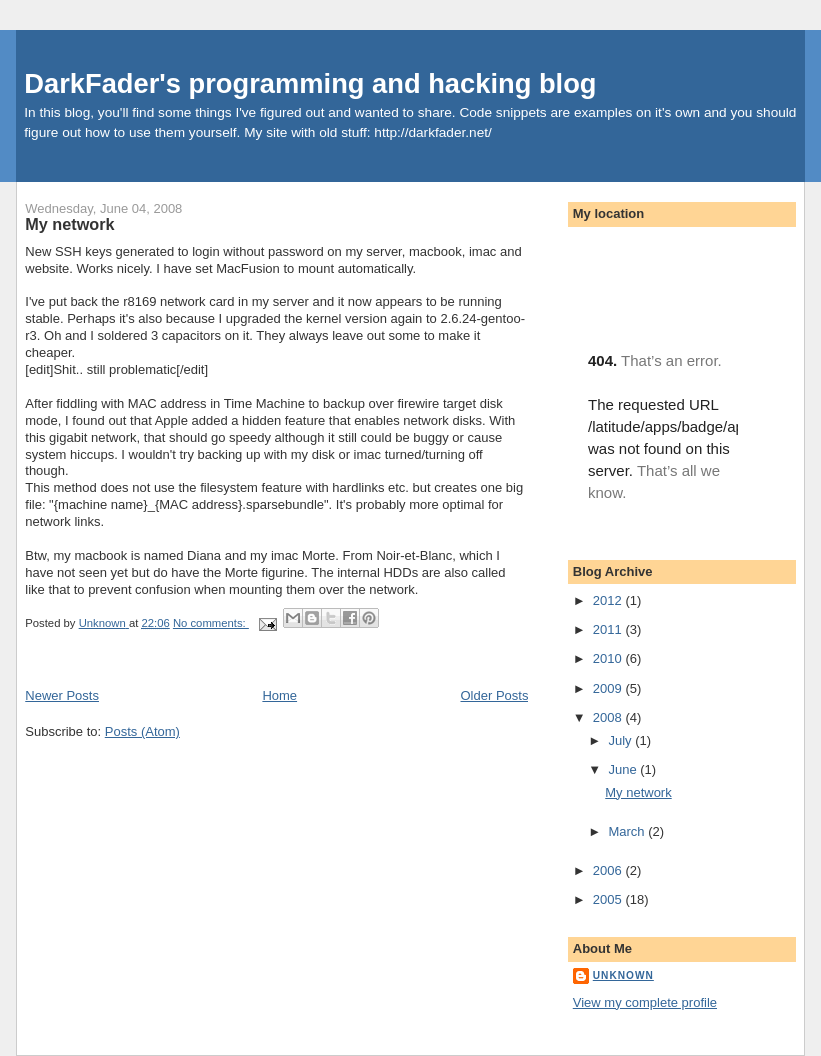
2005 (609, 899)
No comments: (211, 623)
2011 (609, 629)
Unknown (623, 975)
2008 (609, 717)
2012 (609, 600)
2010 (609, 658)
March (628, 831)
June (624, 769)
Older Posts (495, 695)
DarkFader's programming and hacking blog (310, 83)
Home (279, 695)
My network (69, 224)
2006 (609, 870)
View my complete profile (645, 1002)
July (621, 740)
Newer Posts (62, 695)
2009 (609, 688)
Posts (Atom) (142, 731)
